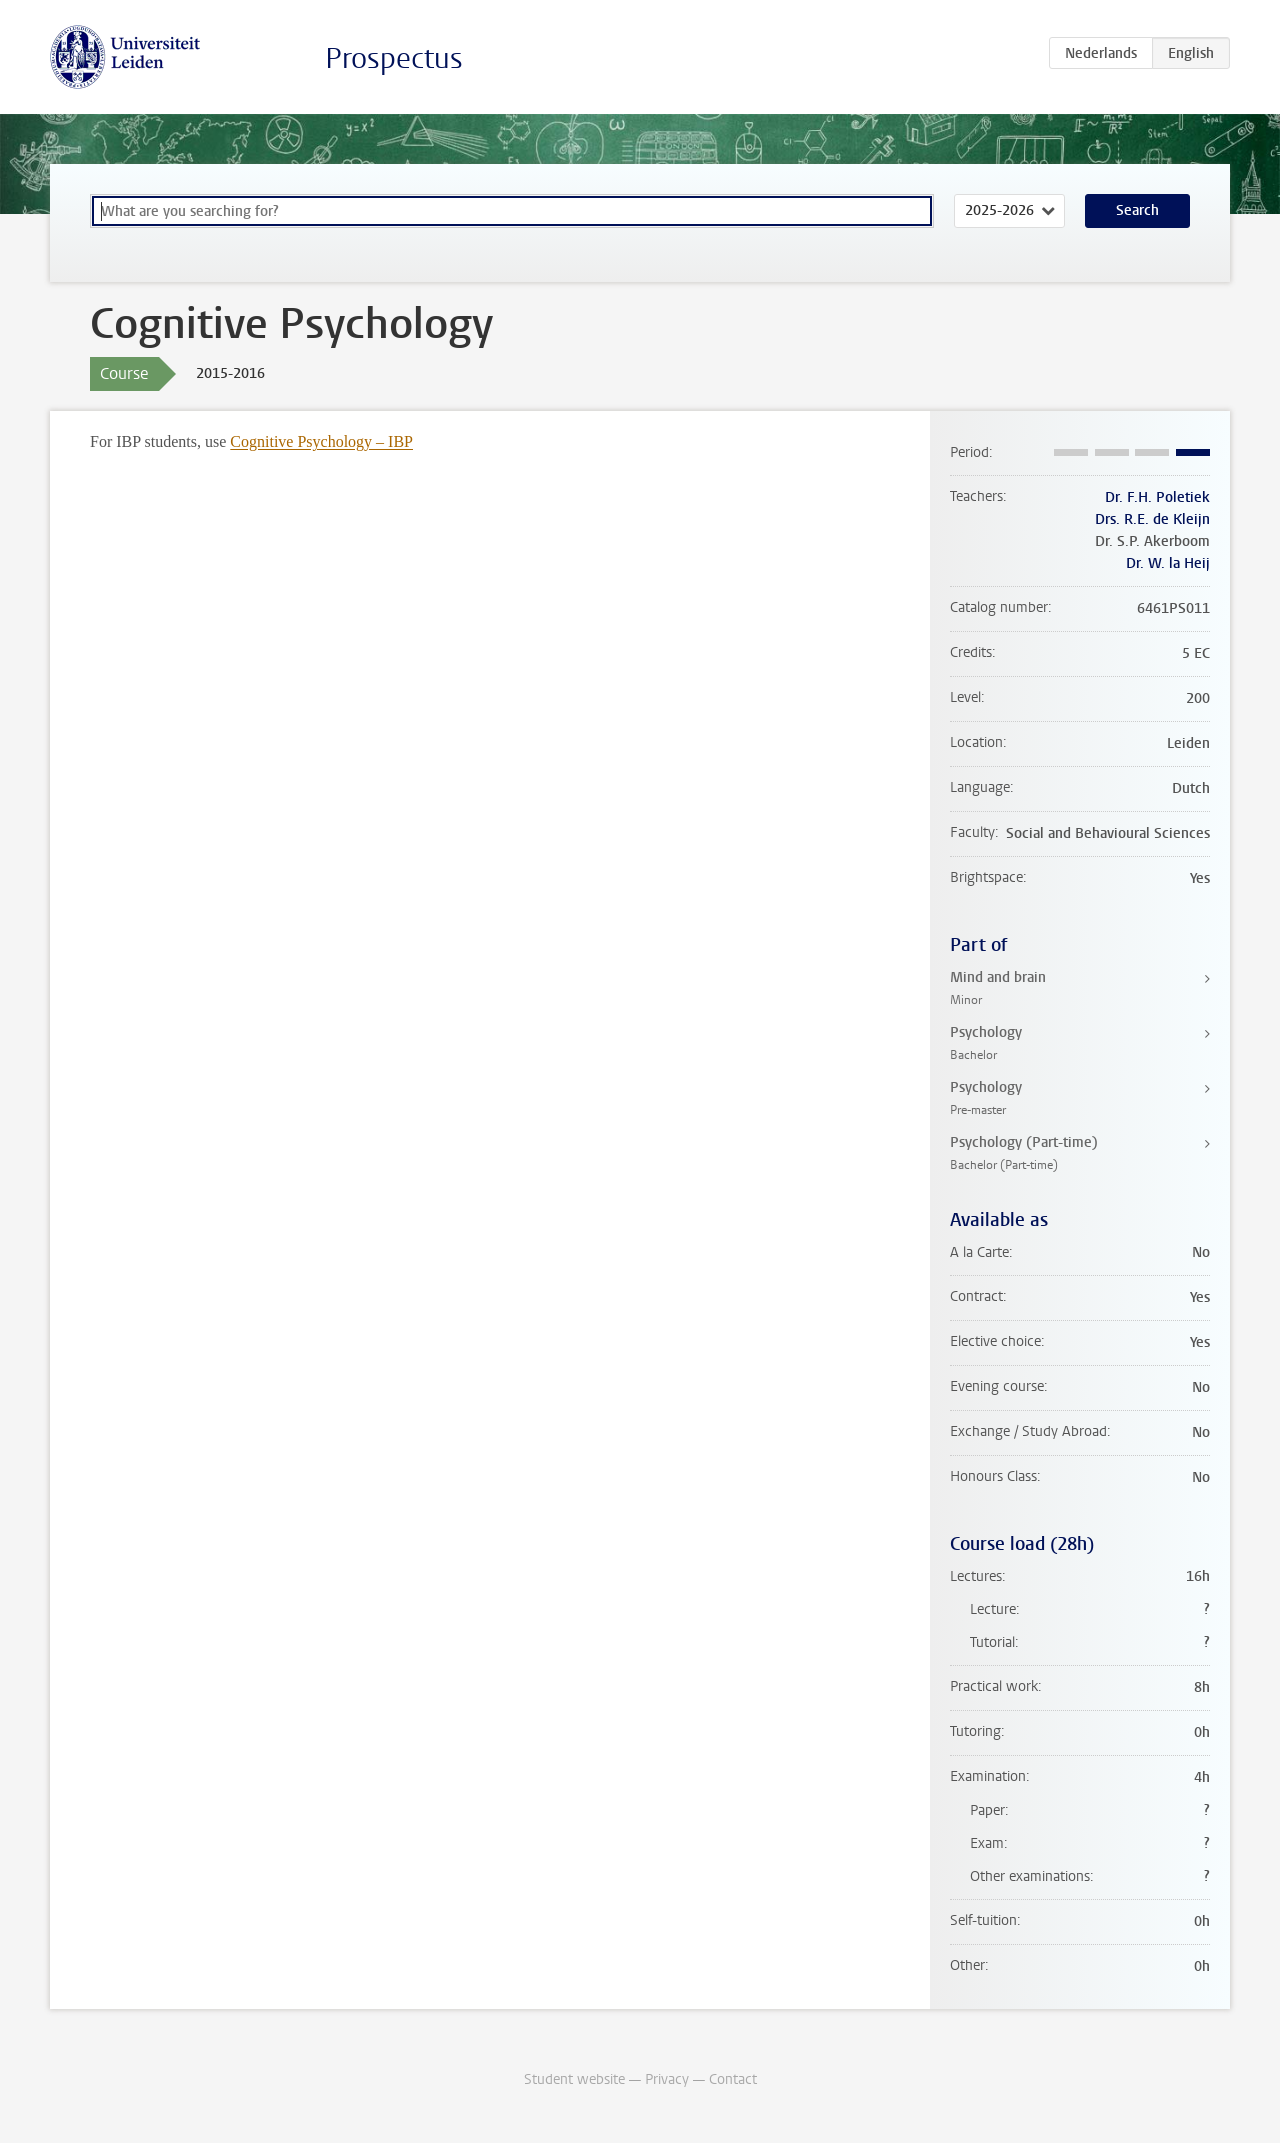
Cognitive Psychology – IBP (321, 441)
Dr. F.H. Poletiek (1157, 497)
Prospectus (394, 58)
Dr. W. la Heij (1168, 563)
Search (1137, 210)
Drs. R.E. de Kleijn (1152, 519)
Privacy (667, 2079)
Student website (574, 2079)
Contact (733, 2079)
